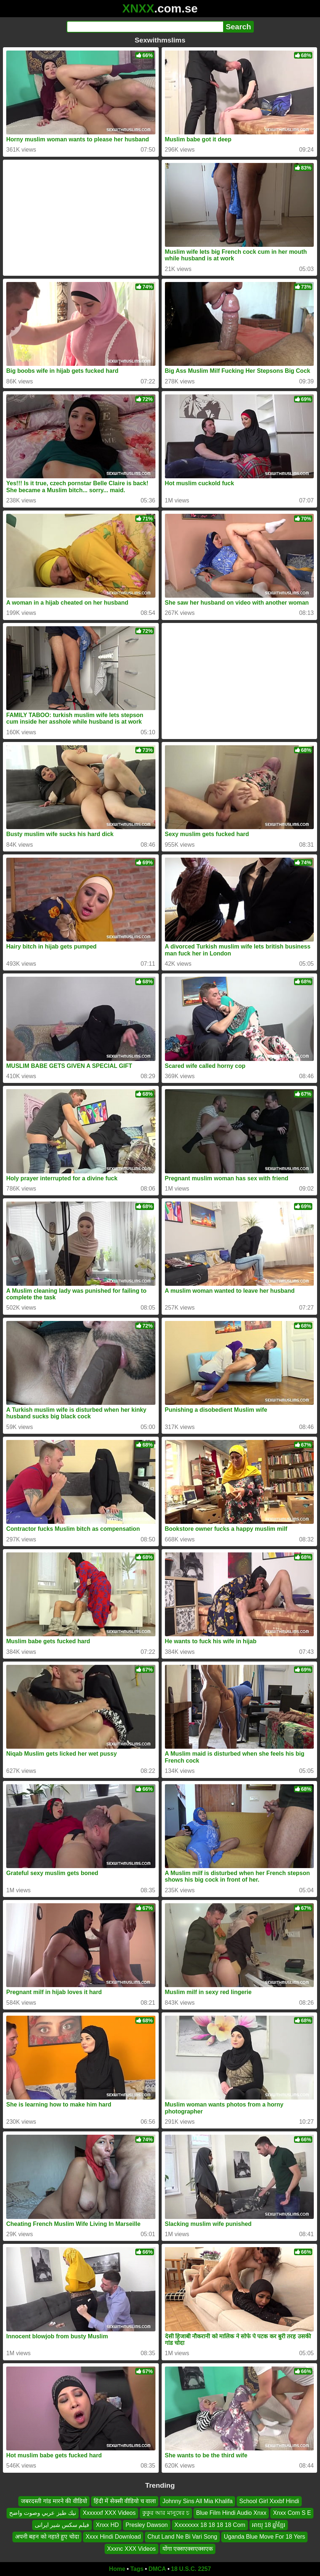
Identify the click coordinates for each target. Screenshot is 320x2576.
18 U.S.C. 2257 (191, 2569)
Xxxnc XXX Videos (131, 2548)
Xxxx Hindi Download (113, 2537)
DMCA (157, 2569)
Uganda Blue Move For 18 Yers (264, 2537)
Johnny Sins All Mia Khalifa (197, 2501)
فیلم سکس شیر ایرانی (62, 2524)
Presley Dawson (146, 2524)
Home (117, 2569)
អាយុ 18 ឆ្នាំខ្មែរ (269, 2524)
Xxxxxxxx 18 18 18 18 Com (209, 2524)
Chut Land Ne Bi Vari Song (182, 2537)
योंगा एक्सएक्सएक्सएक (187, 2548)
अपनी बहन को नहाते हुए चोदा (47, 2537)
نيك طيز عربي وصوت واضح (42, 2513)
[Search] (145, 27)
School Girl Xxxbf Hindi (269, 2501)
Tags (136, 2569)
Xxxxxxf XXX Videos (109, 2513)
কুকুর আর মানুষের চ (165, 2513)
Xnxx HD (107, 2524)
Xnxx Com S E (292, 2513)
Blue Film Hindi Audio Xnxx (231, 2513)
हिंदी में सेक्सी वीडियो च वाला (125, 2501)
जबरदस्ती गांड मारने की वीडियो (54, 2501)
